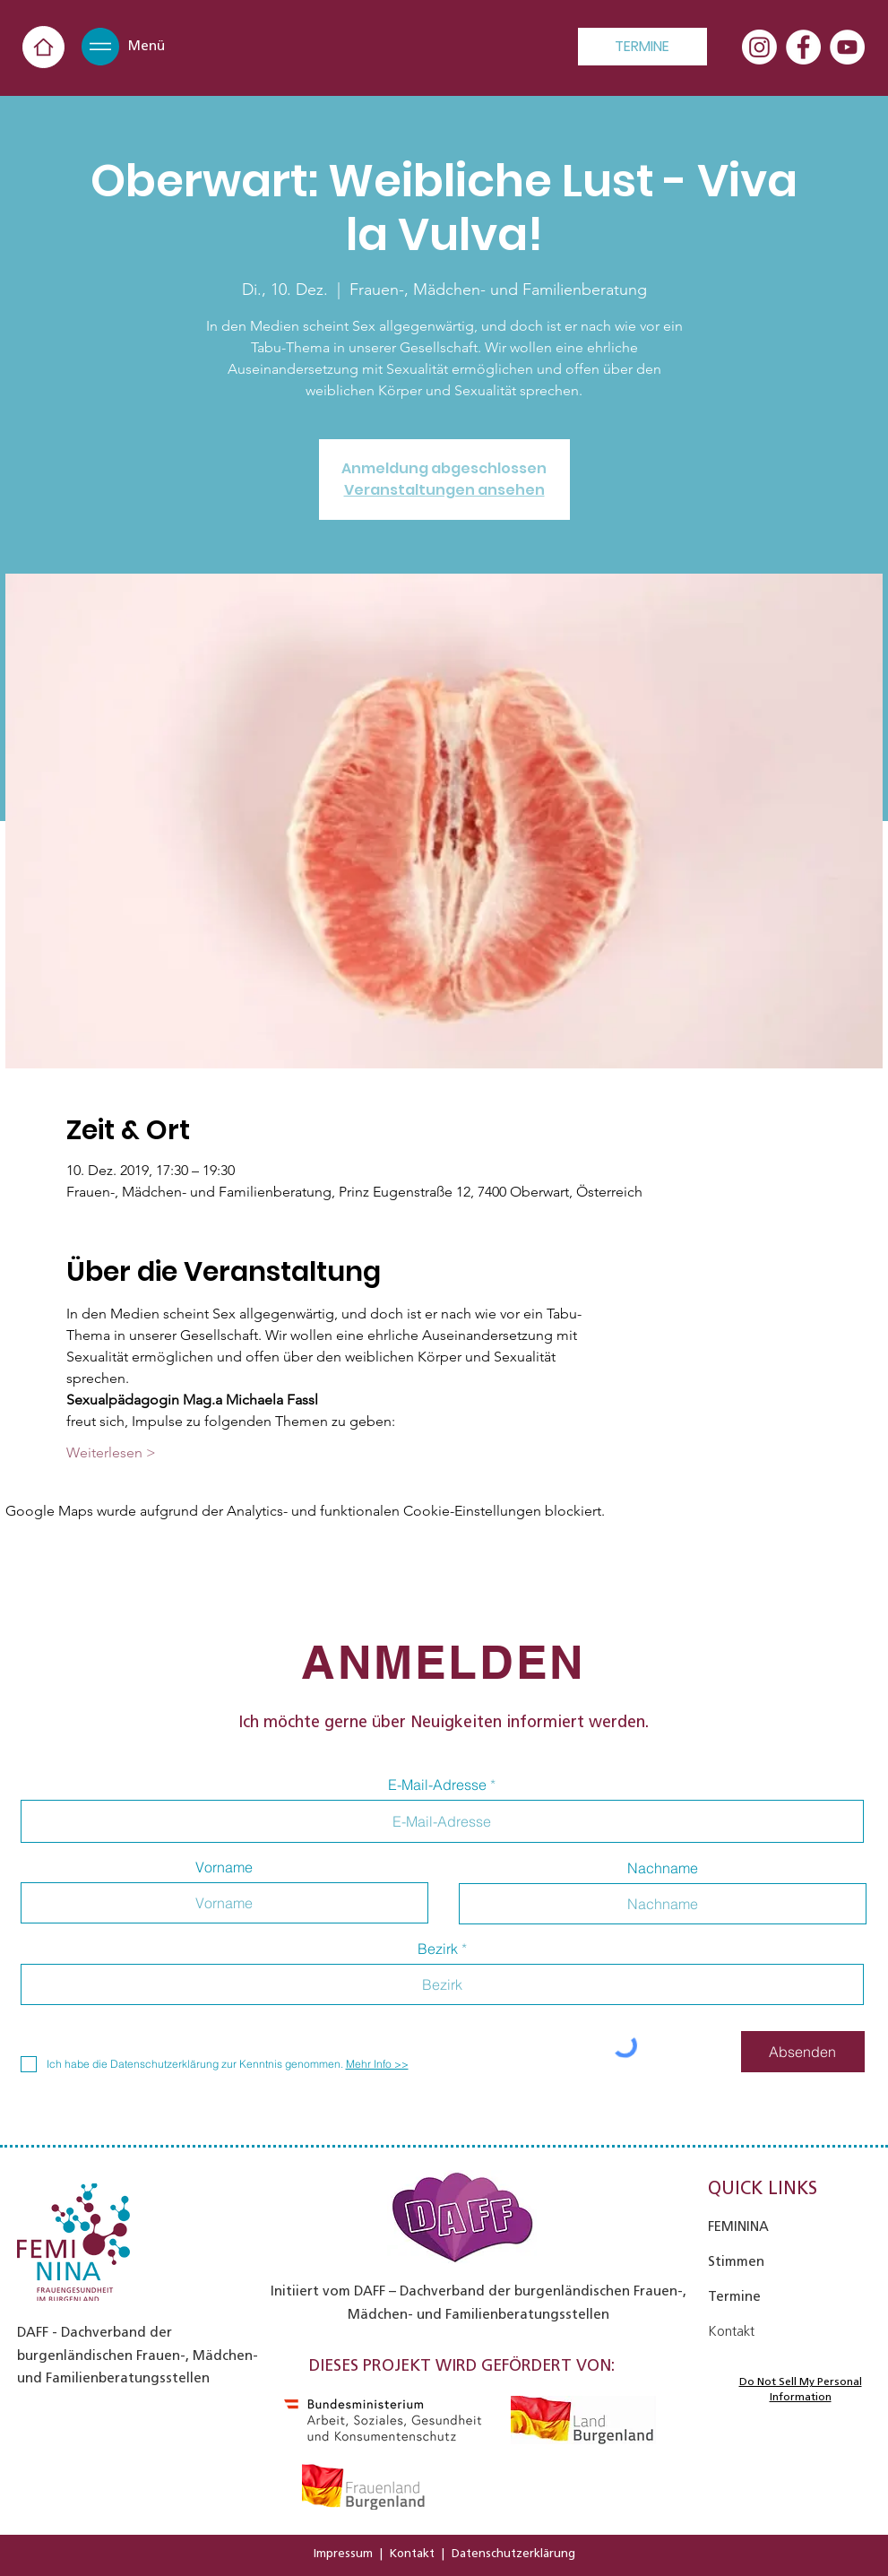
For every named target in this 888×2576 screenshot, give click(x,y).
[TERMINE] (642, 46)
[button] (100, 46)
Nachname (662, 1868)
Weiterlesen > (111, 1452)
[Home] (43, 47)
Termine (734, 2296)
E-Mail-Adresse (437, 1784)
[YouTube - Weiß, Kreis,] (847, 47)
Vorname (224, 1867)
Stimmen (736, 2261)
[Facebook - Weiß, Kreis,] (803, 47)
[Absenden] (803, 2051)
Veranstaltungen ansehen (444, 490)
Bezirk (438, 1948)
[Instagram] (759, 47)
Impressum (343, 2553)
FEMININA (738, 2226)
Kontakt (412, 2553)
